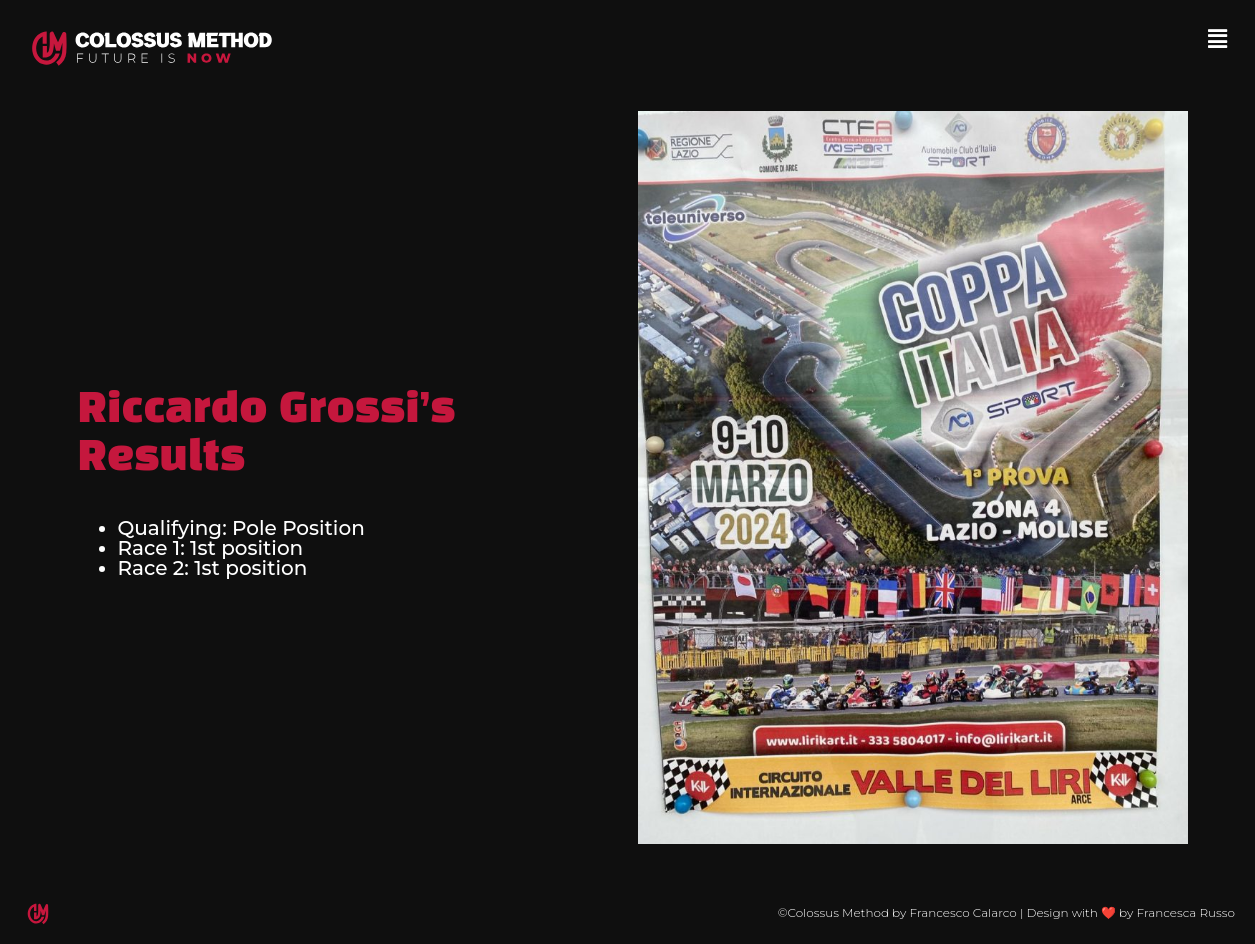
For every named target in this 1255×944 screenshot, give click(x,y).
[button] (1218, 39)
